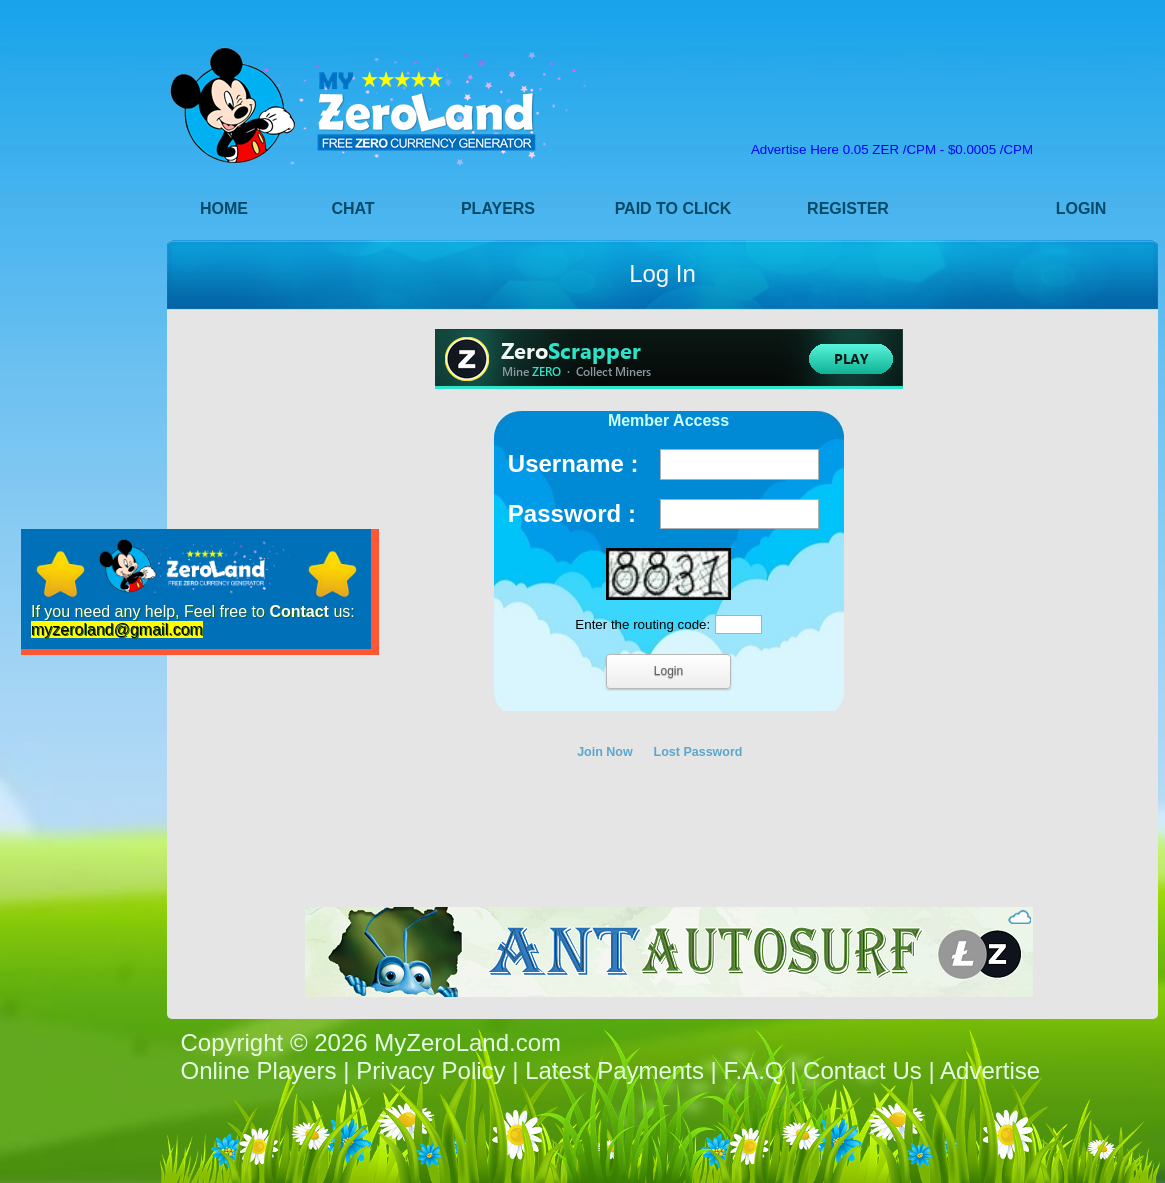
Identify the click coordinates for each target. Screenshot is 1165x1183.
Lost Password (698, 752)
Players (498, 208)
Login (1081, 208)
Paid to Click (673, 208)
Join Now (605, 752)
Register (848, 208)
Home (224, 208)
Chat (352, 208)
